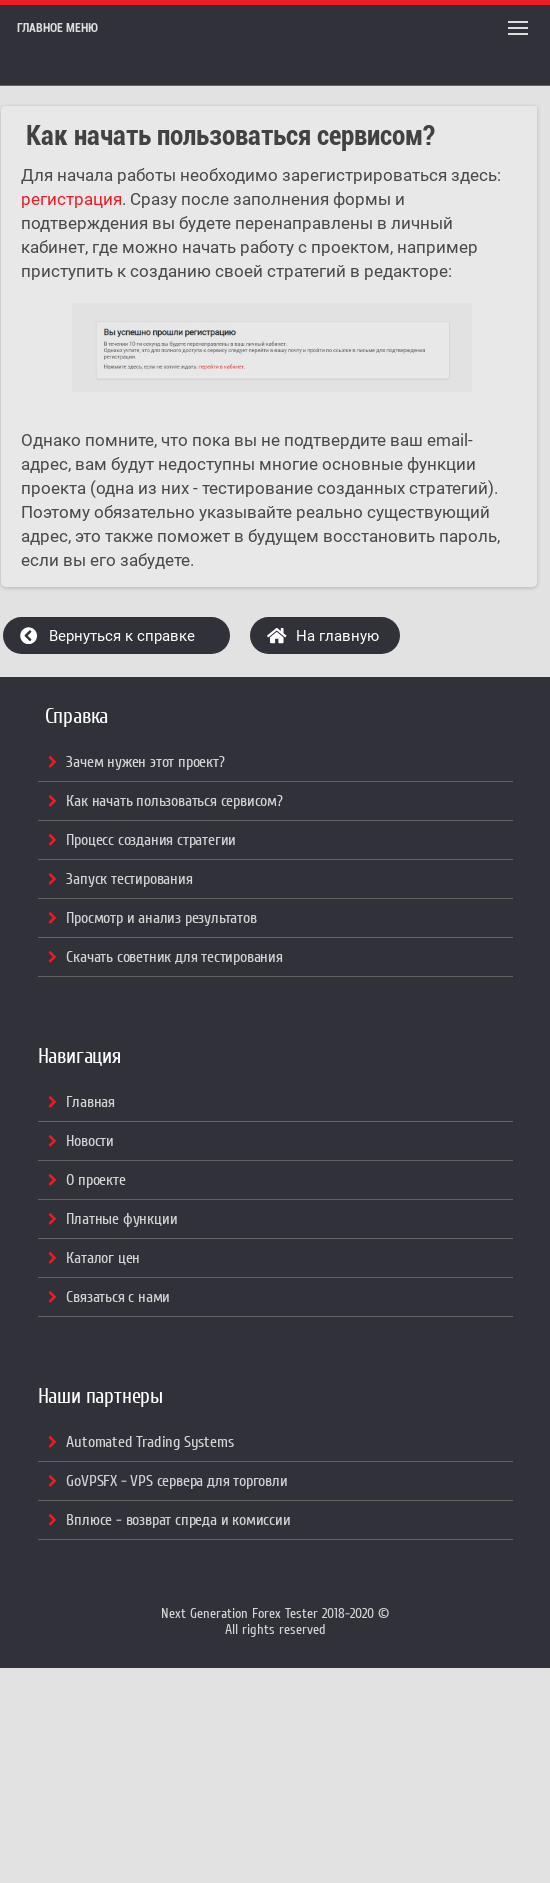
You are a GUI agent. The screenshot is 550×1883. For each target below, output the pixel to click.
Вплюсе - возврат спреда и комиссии (178, 1520)
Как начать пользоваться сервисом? (174, 801)
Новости (90, 1141)
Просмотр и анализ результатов (161, 918)
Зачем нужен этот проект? (145, 762)
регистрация (71, 199)
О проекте (95, 1180)
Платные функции (121, 1219)
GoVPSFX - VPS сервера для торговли (176, 1481)
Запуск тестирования (129, 879)
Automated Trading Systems (149, 1442)
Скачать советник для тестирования (174, 957)
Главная (90, 1102)
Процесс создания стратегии (151, 840)
